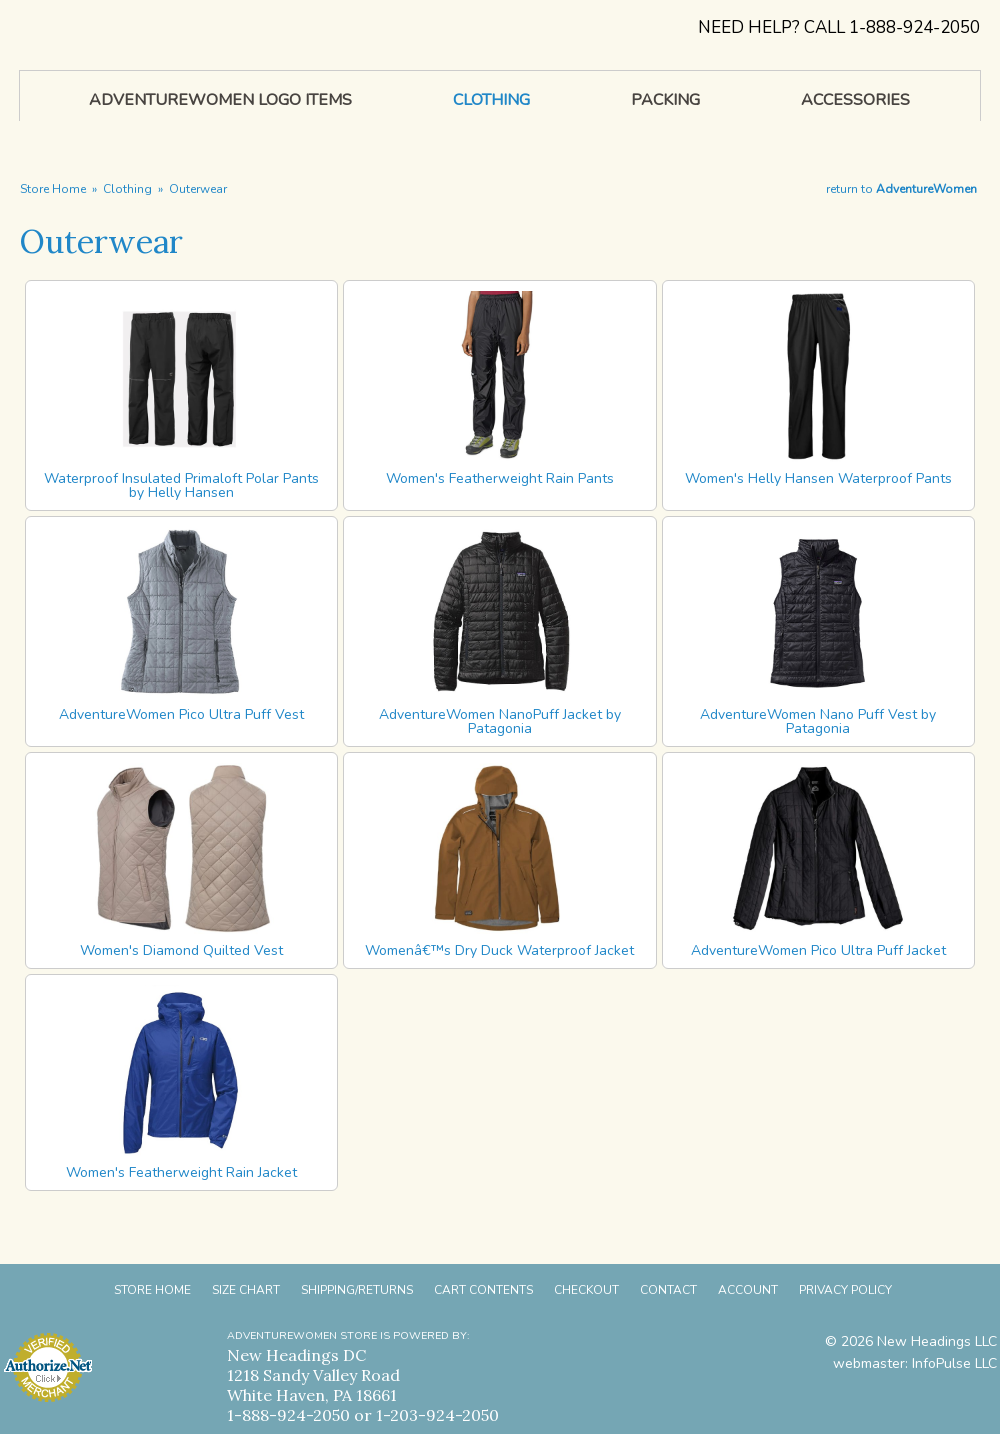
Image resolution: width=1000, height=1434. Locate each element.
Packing (665, 100)
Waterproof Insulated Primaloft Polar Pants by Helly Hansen (181, 485)
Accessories (855, 100)
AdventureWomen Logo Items (220, 100)
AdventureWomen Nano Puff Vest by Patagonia (818, 721)
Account (748, 1290)
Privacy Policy (845, 1290)
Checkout (586, 1290)
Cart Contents (483, 1290)
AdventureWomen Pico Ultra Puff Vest (181, 714)
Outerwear (198, 189)
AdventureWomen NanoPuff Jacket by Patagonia (500, 721)
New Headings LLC (937, 1341)
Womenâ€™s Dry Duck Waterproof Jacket (499, 950)
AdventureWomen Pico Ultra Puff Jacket (818, 950)
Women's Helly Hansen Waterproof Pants (818, 478)
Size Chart (246, 1290)
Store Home (53, 189)
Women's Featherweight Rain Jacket (181, 1172)
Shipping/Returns (357, 1290)
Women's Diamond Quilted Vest (181, 950)
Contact (668, 1290)
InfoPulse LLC (954, 1363)
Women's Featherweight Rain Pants (500, 478)
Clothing (127, 189)
